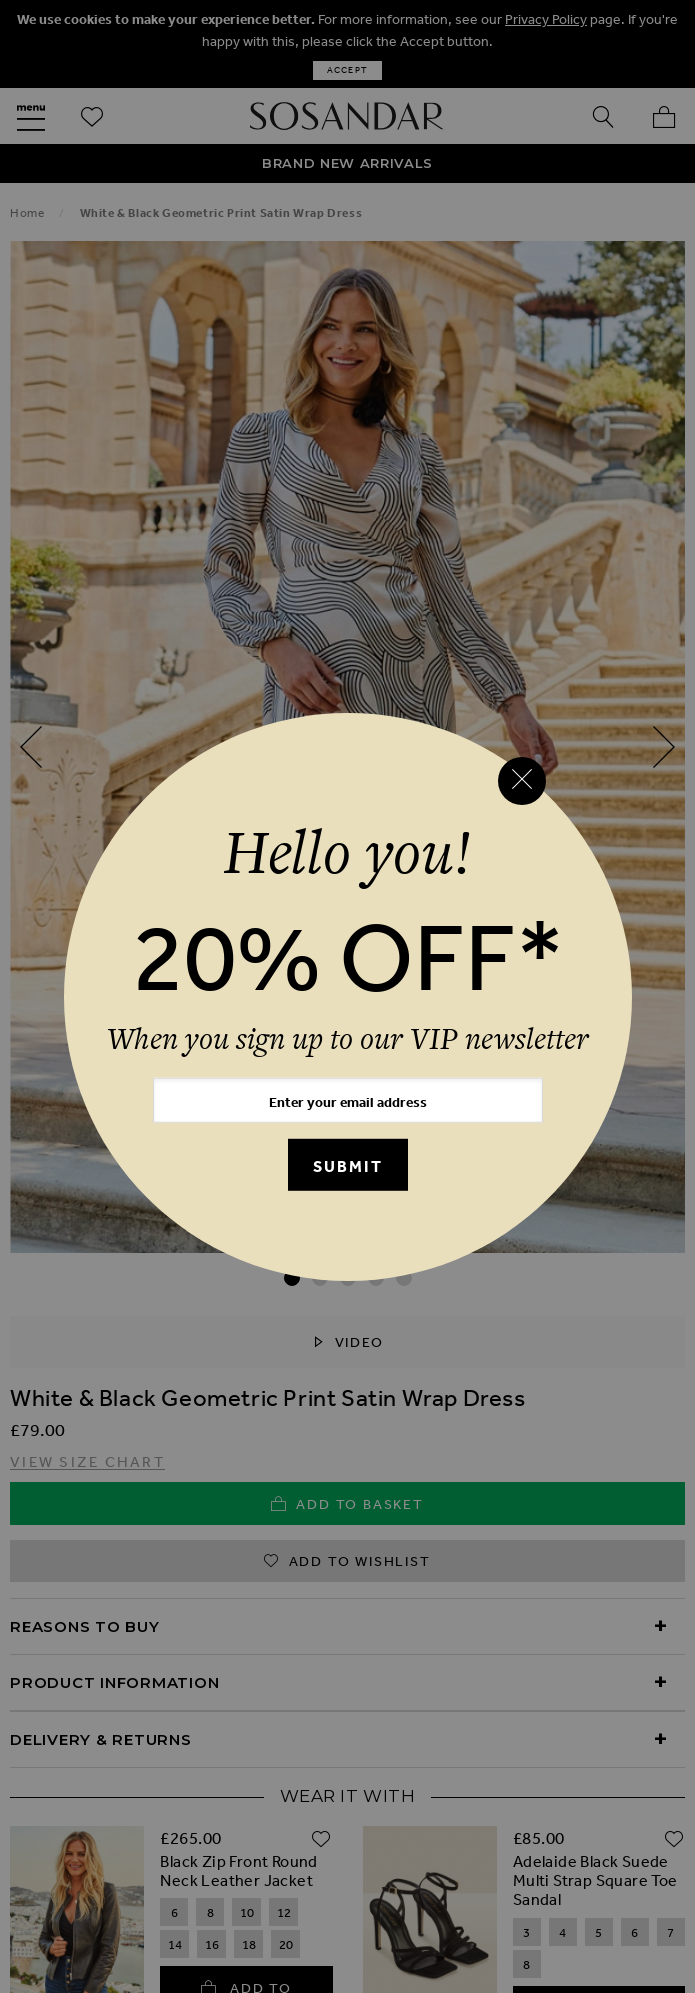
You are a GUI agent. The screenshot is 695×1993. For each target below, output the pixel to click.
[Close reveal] (522, 781)
